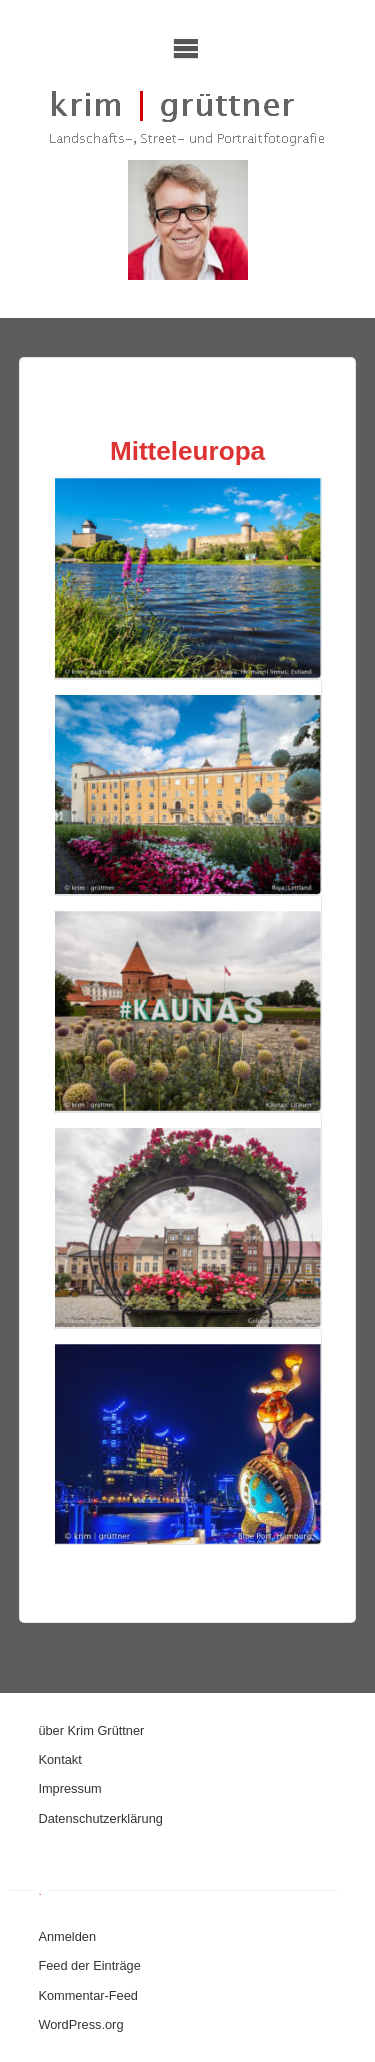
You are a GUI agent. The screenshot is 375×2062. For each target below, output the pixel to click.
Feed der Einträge (89, 1965)
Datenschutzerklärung (100, 1818)
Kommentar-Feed (88, 1995)
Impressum (69, 1788)
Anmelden (67, 1936)
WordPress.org (80, 2024)
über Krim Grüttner (91, 1730)
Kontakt (59, 1759)
